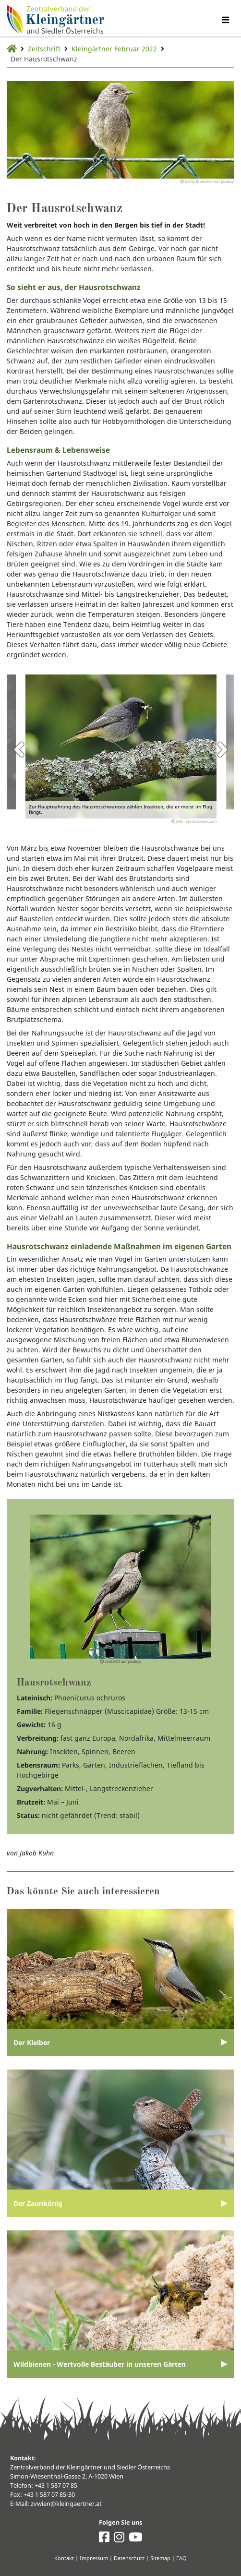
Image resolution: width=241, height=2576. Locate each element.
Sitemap (160, 2558)
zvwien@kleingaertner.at (66, 2504)
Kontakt (64, 2558)
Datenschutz (129, 2558)
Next (222, 749)
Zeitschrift (44, 48)
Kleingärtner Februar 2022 (114, 48)
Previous (19, 749)
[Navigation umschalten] (225, 19)
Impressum (94, 2558)
